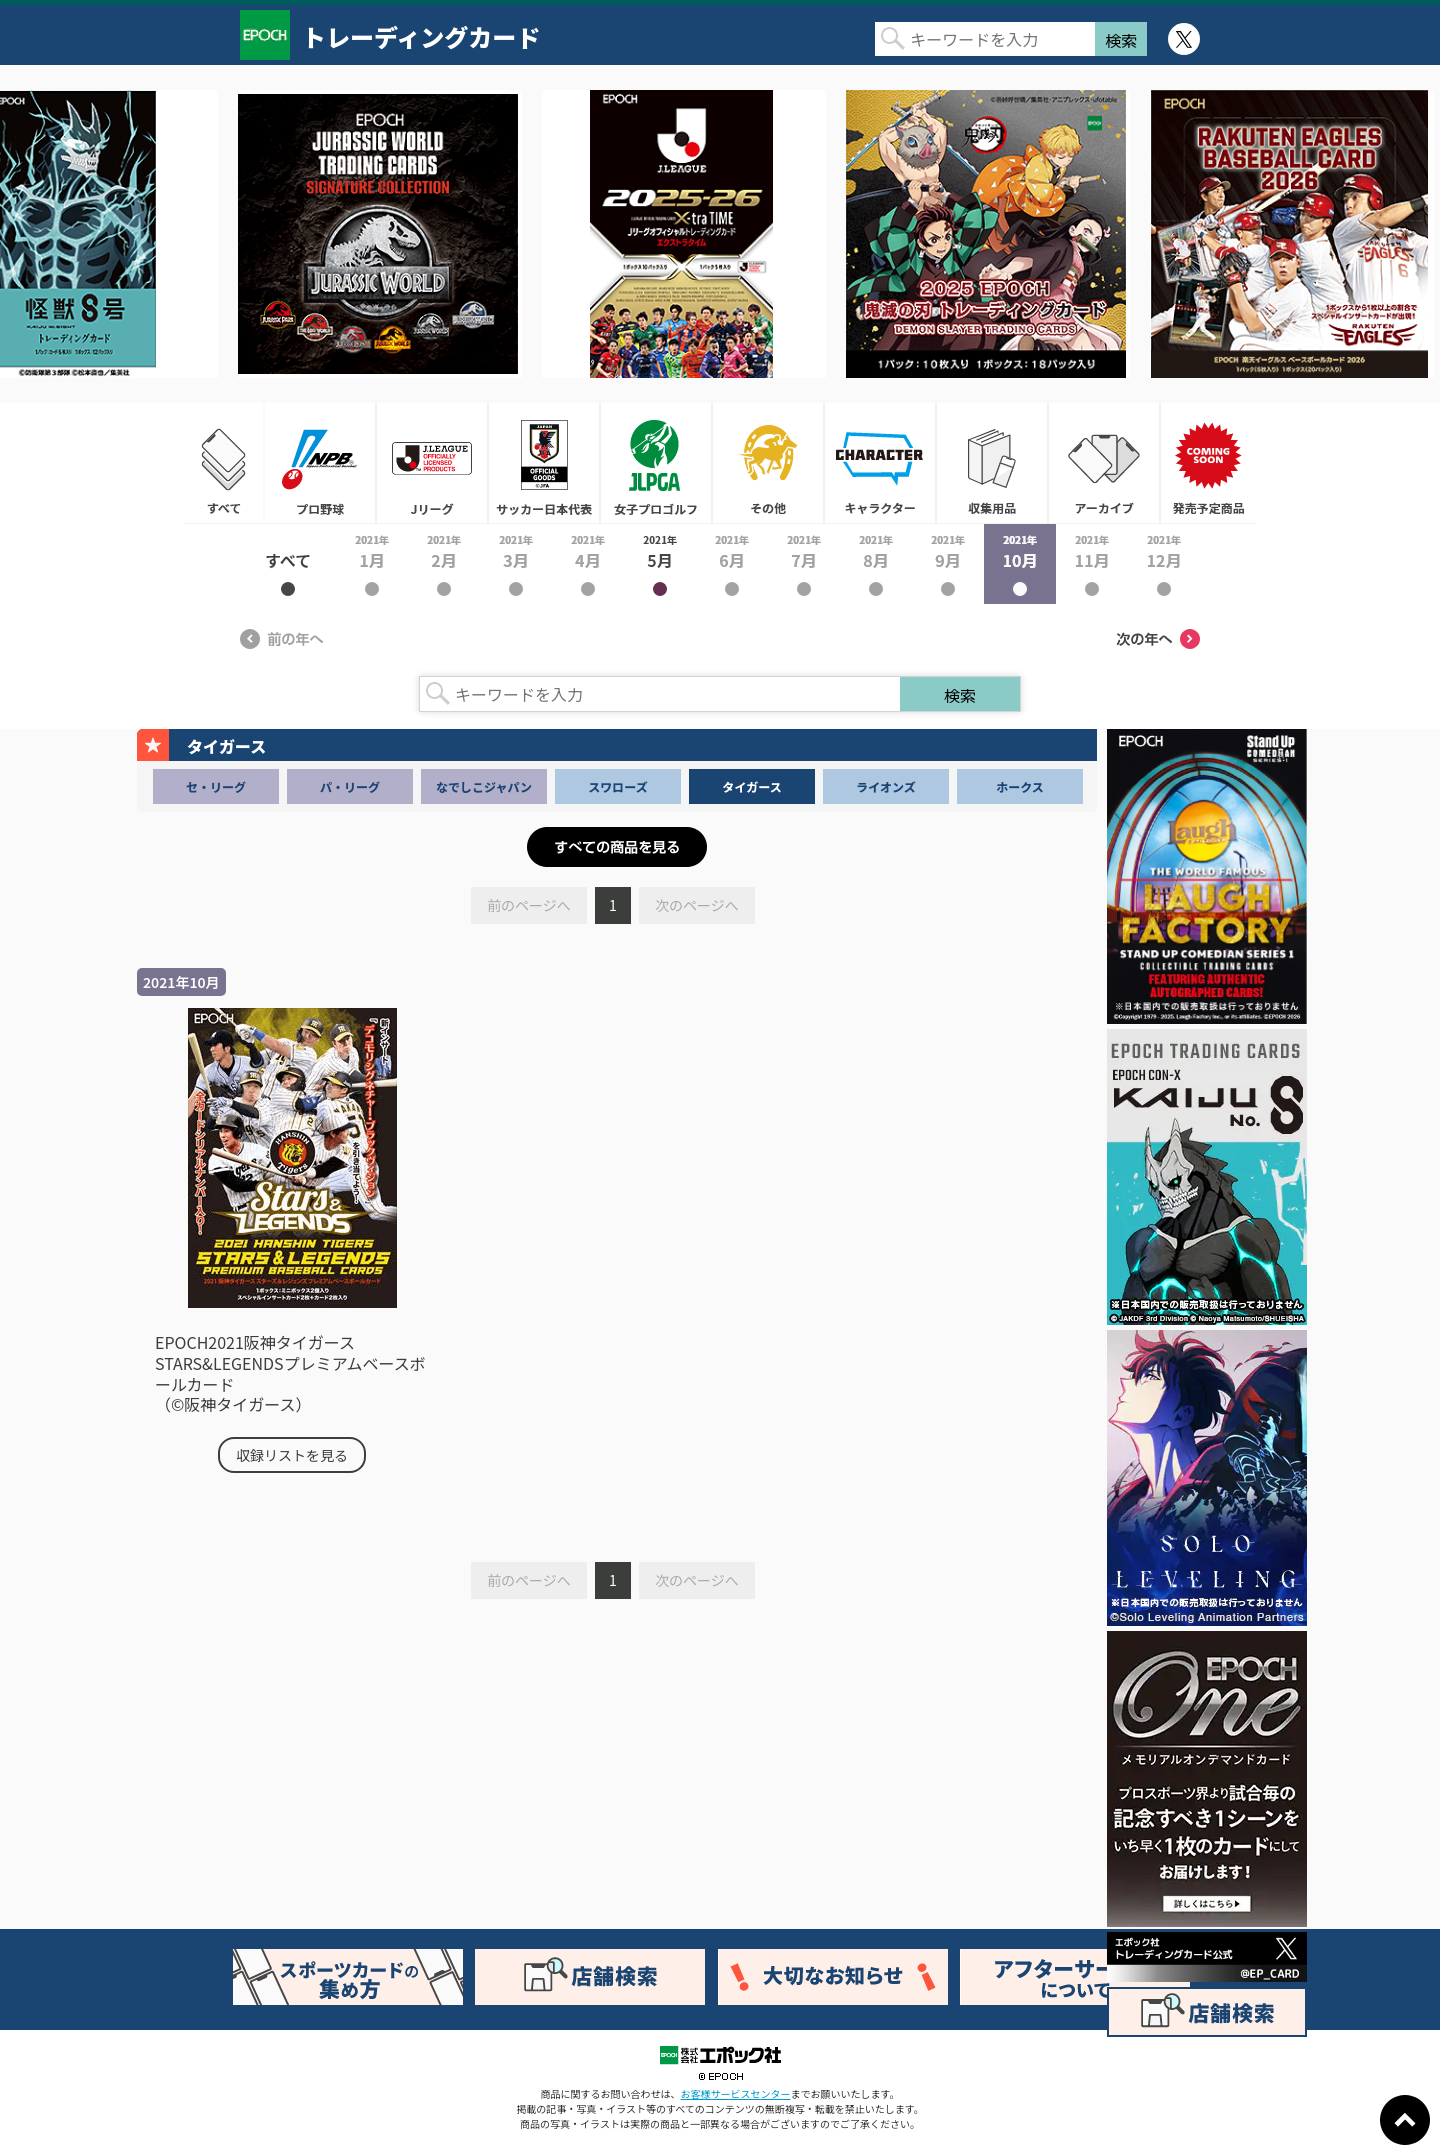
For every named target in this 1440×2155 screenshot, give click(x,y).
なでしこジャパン (484, 786)
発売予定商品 (1208, 463)
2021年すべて (288, 564)
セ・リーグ (216, 786)
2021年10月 (1020, 564)
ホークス (1020, 786)
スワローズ (617, 786)
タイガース (751, 786)
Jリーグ (432, 463)
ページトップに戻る (1405, 2120)
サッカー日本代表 (544, 463)
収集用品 (992, 463)
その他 (768, 463)
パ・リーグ (350, 786)
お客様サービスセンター (736, 2093)
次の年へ (1158, 639)
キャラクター (880, 463)
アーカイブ (1104, 463)
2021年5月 (660, 564)
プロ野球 (320, 463)
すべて (224, 463)
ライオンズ (886, 786)
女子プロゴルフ (656, 463)
